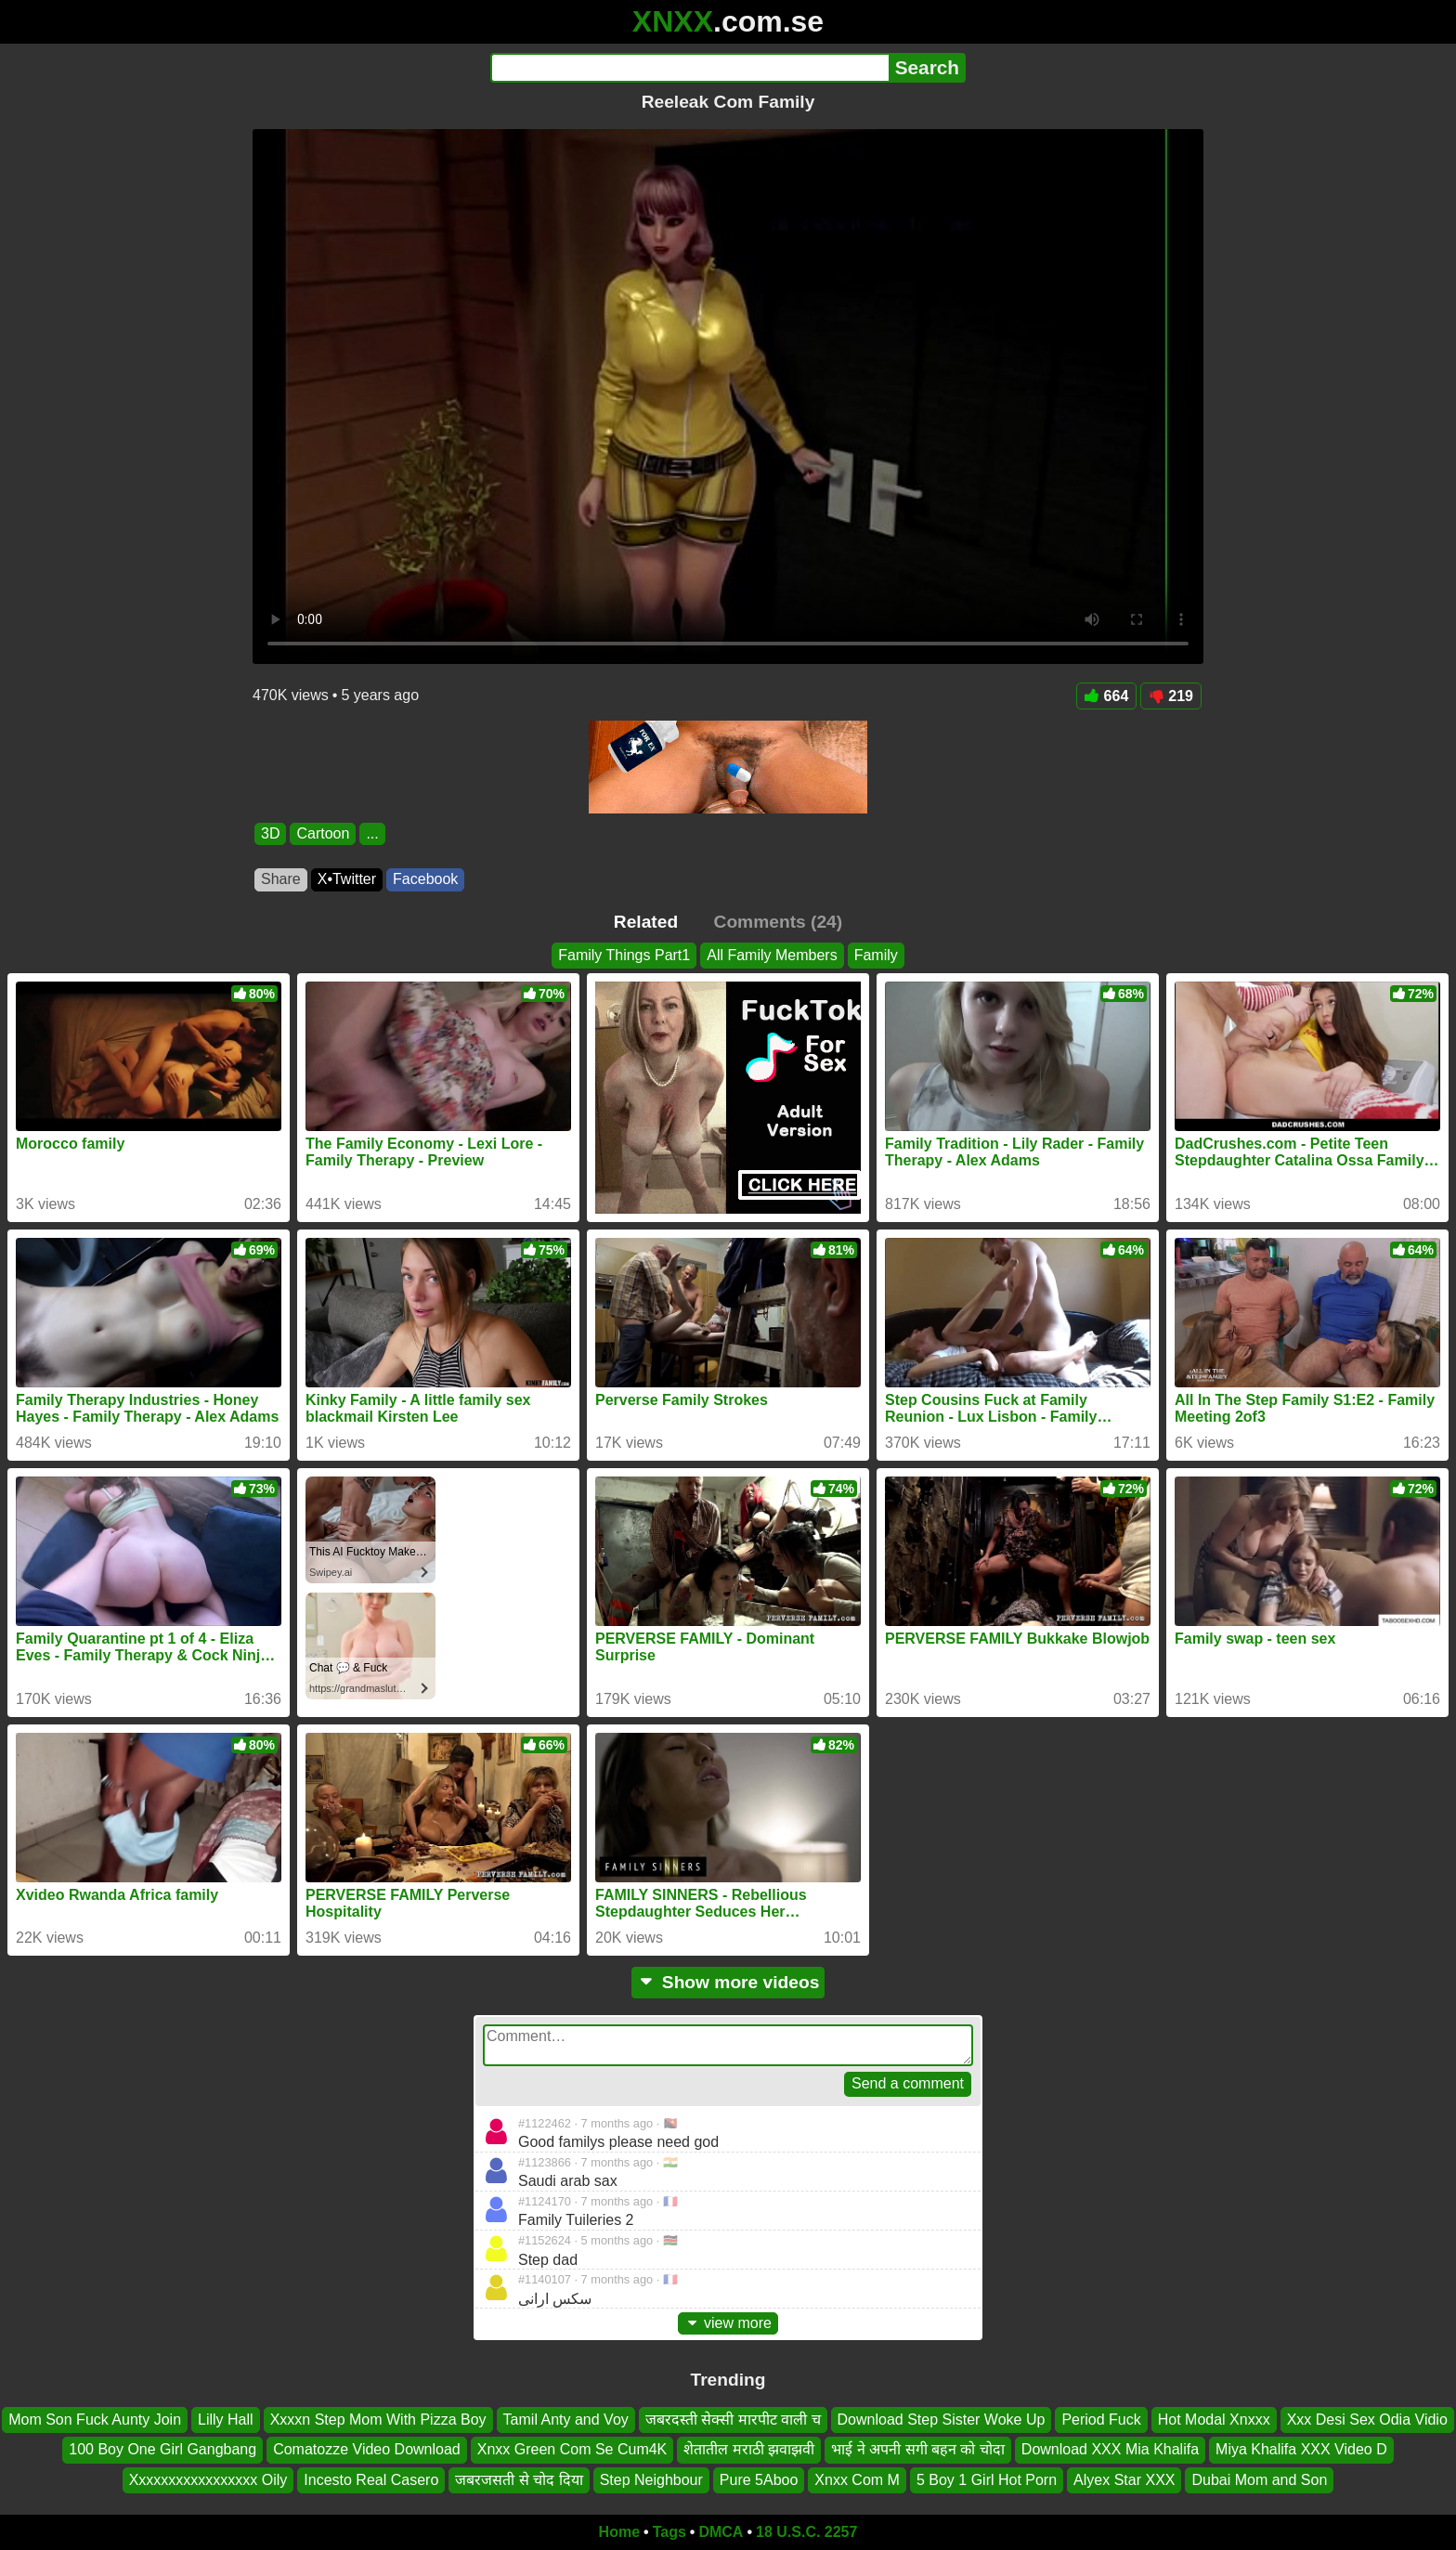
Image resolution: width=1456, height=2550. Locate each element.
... (372, 833)
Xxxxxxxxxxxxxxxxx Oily (208, 2480)
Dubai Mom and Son (1259, 2480)
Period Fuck (1100, 2419)
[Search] (689, 68)
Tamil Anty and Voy (566, 2419)
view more (728, 2323)
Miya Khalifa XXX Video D (1301, 2450)
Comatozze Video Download (367, 2450)
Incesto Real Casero (371, 2480)
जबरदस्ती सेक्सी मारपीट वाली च (733, 2419)
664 (1107, 696)
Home (619, 2532)
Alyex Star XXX (1124, 2480)
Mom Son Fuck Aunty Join (94, 2419)
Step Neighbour (651, 2480)
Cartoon (322, 833)
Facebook (425, 879)
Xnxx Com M (857, 2480)
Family (876, 955)
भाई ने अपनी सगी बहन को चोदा (918, 2450)
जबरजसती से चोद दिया (518, 2480)
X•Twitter (347, 879)
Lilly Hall (226, 2419)
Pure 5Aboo (759, 2480)
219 (1171, 696)
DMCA (720, 2532)
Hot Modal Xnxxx (1214, 2419)
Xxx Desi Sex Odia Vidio (1367, 2419)
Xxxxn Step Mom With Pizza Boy (378, 2419)
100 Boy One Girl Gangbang (162, 2450)
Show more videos (728, 1982)
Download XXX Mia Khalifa (1110, 2450)
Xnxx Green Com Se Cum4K (572, 2450)
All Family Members (772, 955)
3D (270, 833)
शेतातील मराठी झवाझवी (748, 2450)
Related (646, 921)
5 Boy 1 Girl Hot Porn (986, 2480)
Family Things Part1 (624, 955)
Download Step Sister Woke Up (942, 2419)
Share (281, 879)
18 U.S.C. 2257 (806, 2532)
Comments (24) (778, 921)
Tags (669, 2532)
